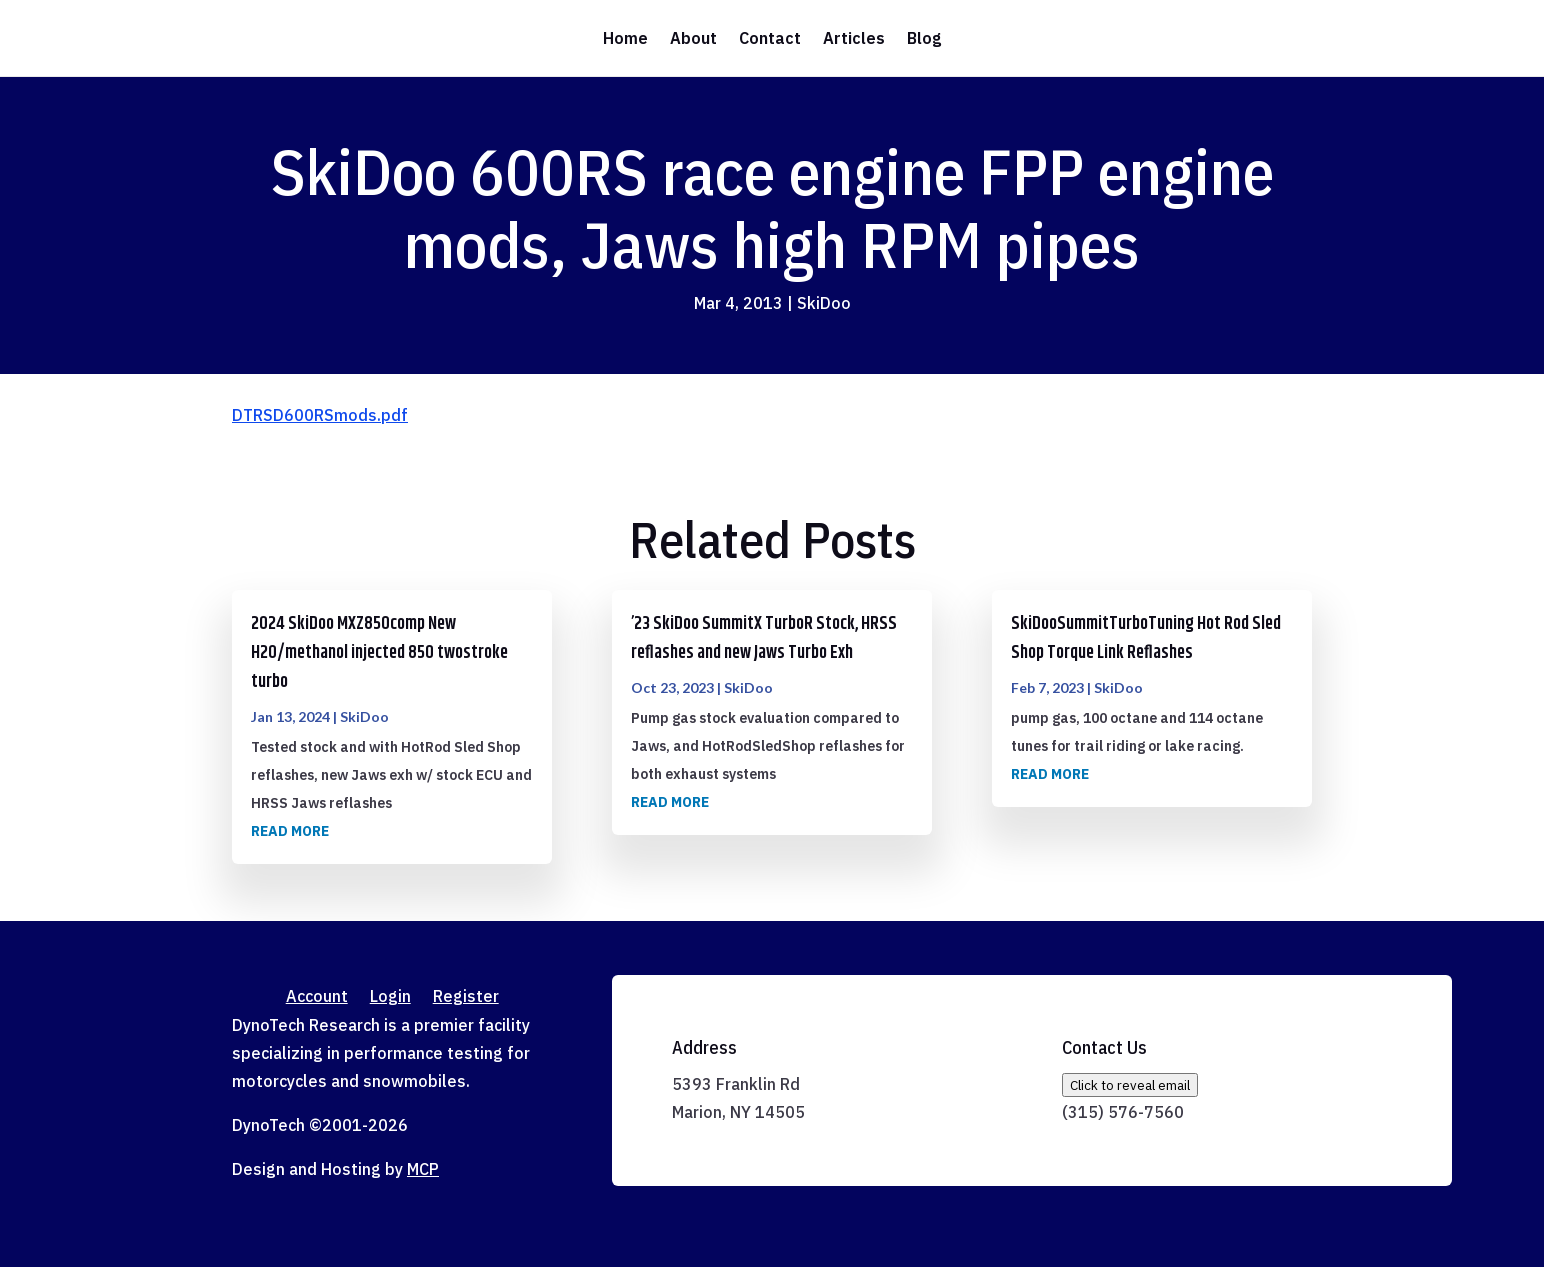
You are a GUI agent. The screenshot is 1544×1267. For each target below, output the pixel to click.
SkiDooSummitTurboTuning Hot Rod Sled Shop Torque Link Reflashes (1146, 638)
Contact (770, 38)
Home (625, 38)
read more (290, 831)
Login (390, 997)
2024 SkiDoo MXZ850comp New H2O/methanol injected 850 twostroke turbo (379, 653)
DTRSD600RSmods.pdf (320, 415)
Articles (854, 38)
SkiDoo (824, 303)
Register (466, 997)
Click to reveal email (1130, 1085)
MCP (423, 1169)
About (693, 38)
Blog (924, 38)
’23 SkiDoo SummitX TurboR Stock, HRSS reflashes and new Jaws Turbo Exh (764, 638)
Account (317, 997)
